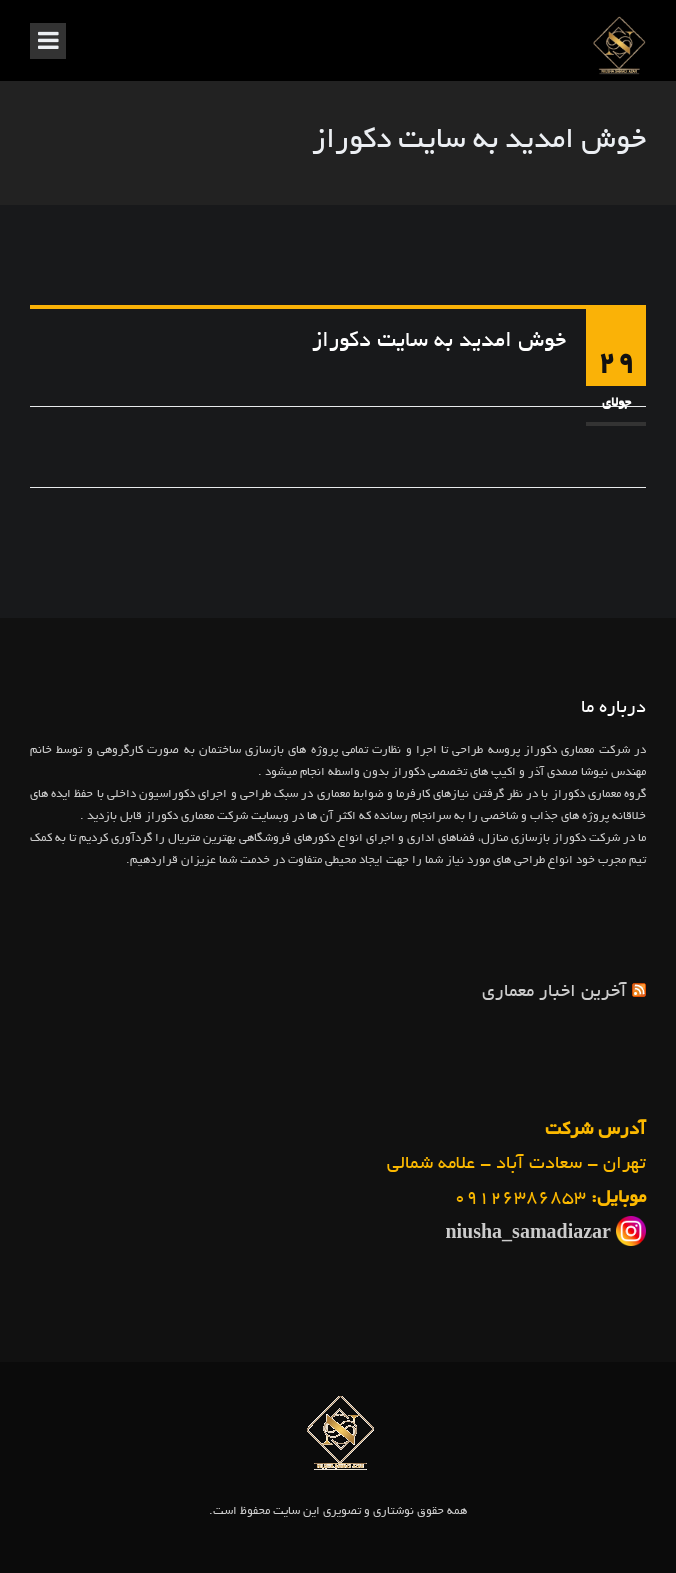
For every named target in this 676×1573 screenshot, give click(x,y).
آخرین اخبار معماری (554, 993)
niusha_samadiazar (528, 1235)
